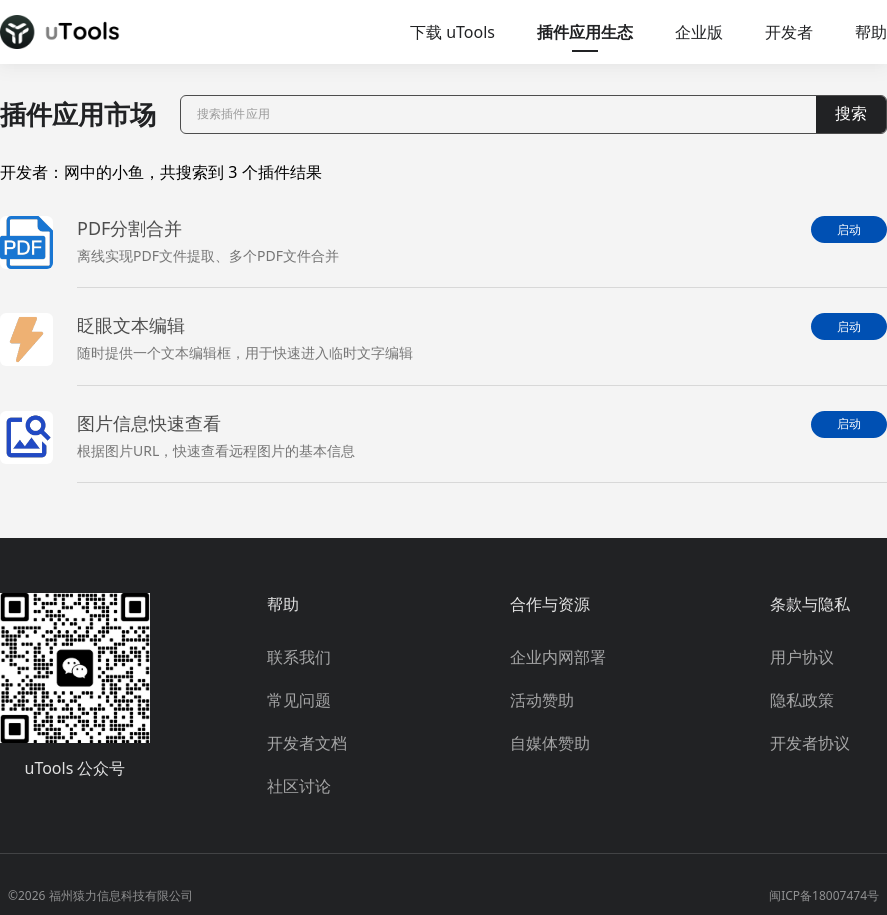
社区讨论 (299, 786)
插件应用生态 (585, 32)
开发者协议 (810, 743)
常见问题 (299, 700)
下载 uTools (452, 32)
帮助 (871, 32)
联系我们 (299, 657)
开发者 (789, 32)
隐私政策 (802, 700)
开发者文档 (307, 743)
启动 (849, 230)
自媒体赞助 (550, 743)
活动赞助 (542, 700)
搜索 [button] (851, 113)
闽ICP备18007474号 (824, 895)
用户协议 (802, 657)
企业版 (699, 32)
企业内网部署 (558, 657)
